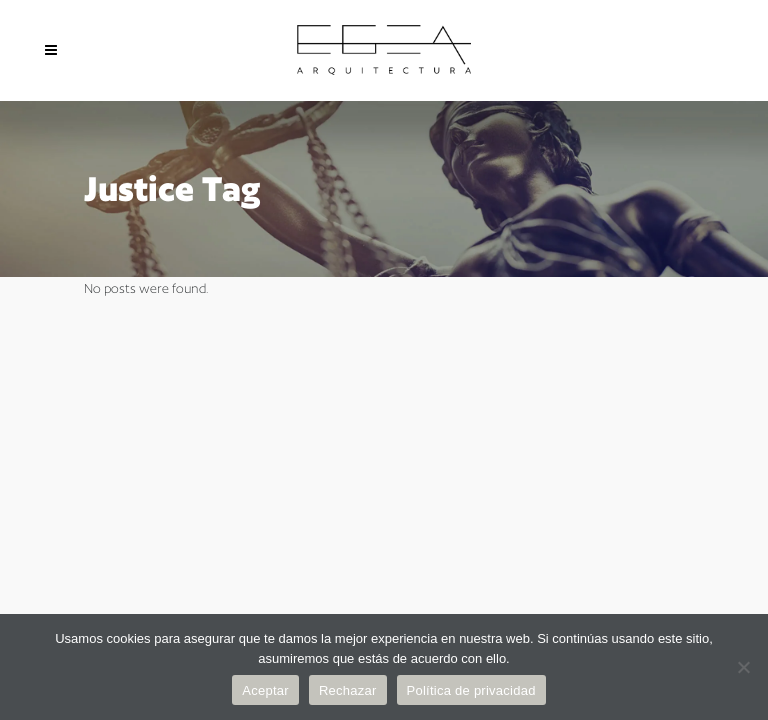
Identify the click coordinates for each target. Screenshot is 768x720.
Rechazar (348, 690)
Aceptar (265, 690)
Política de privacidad (471, 690)
